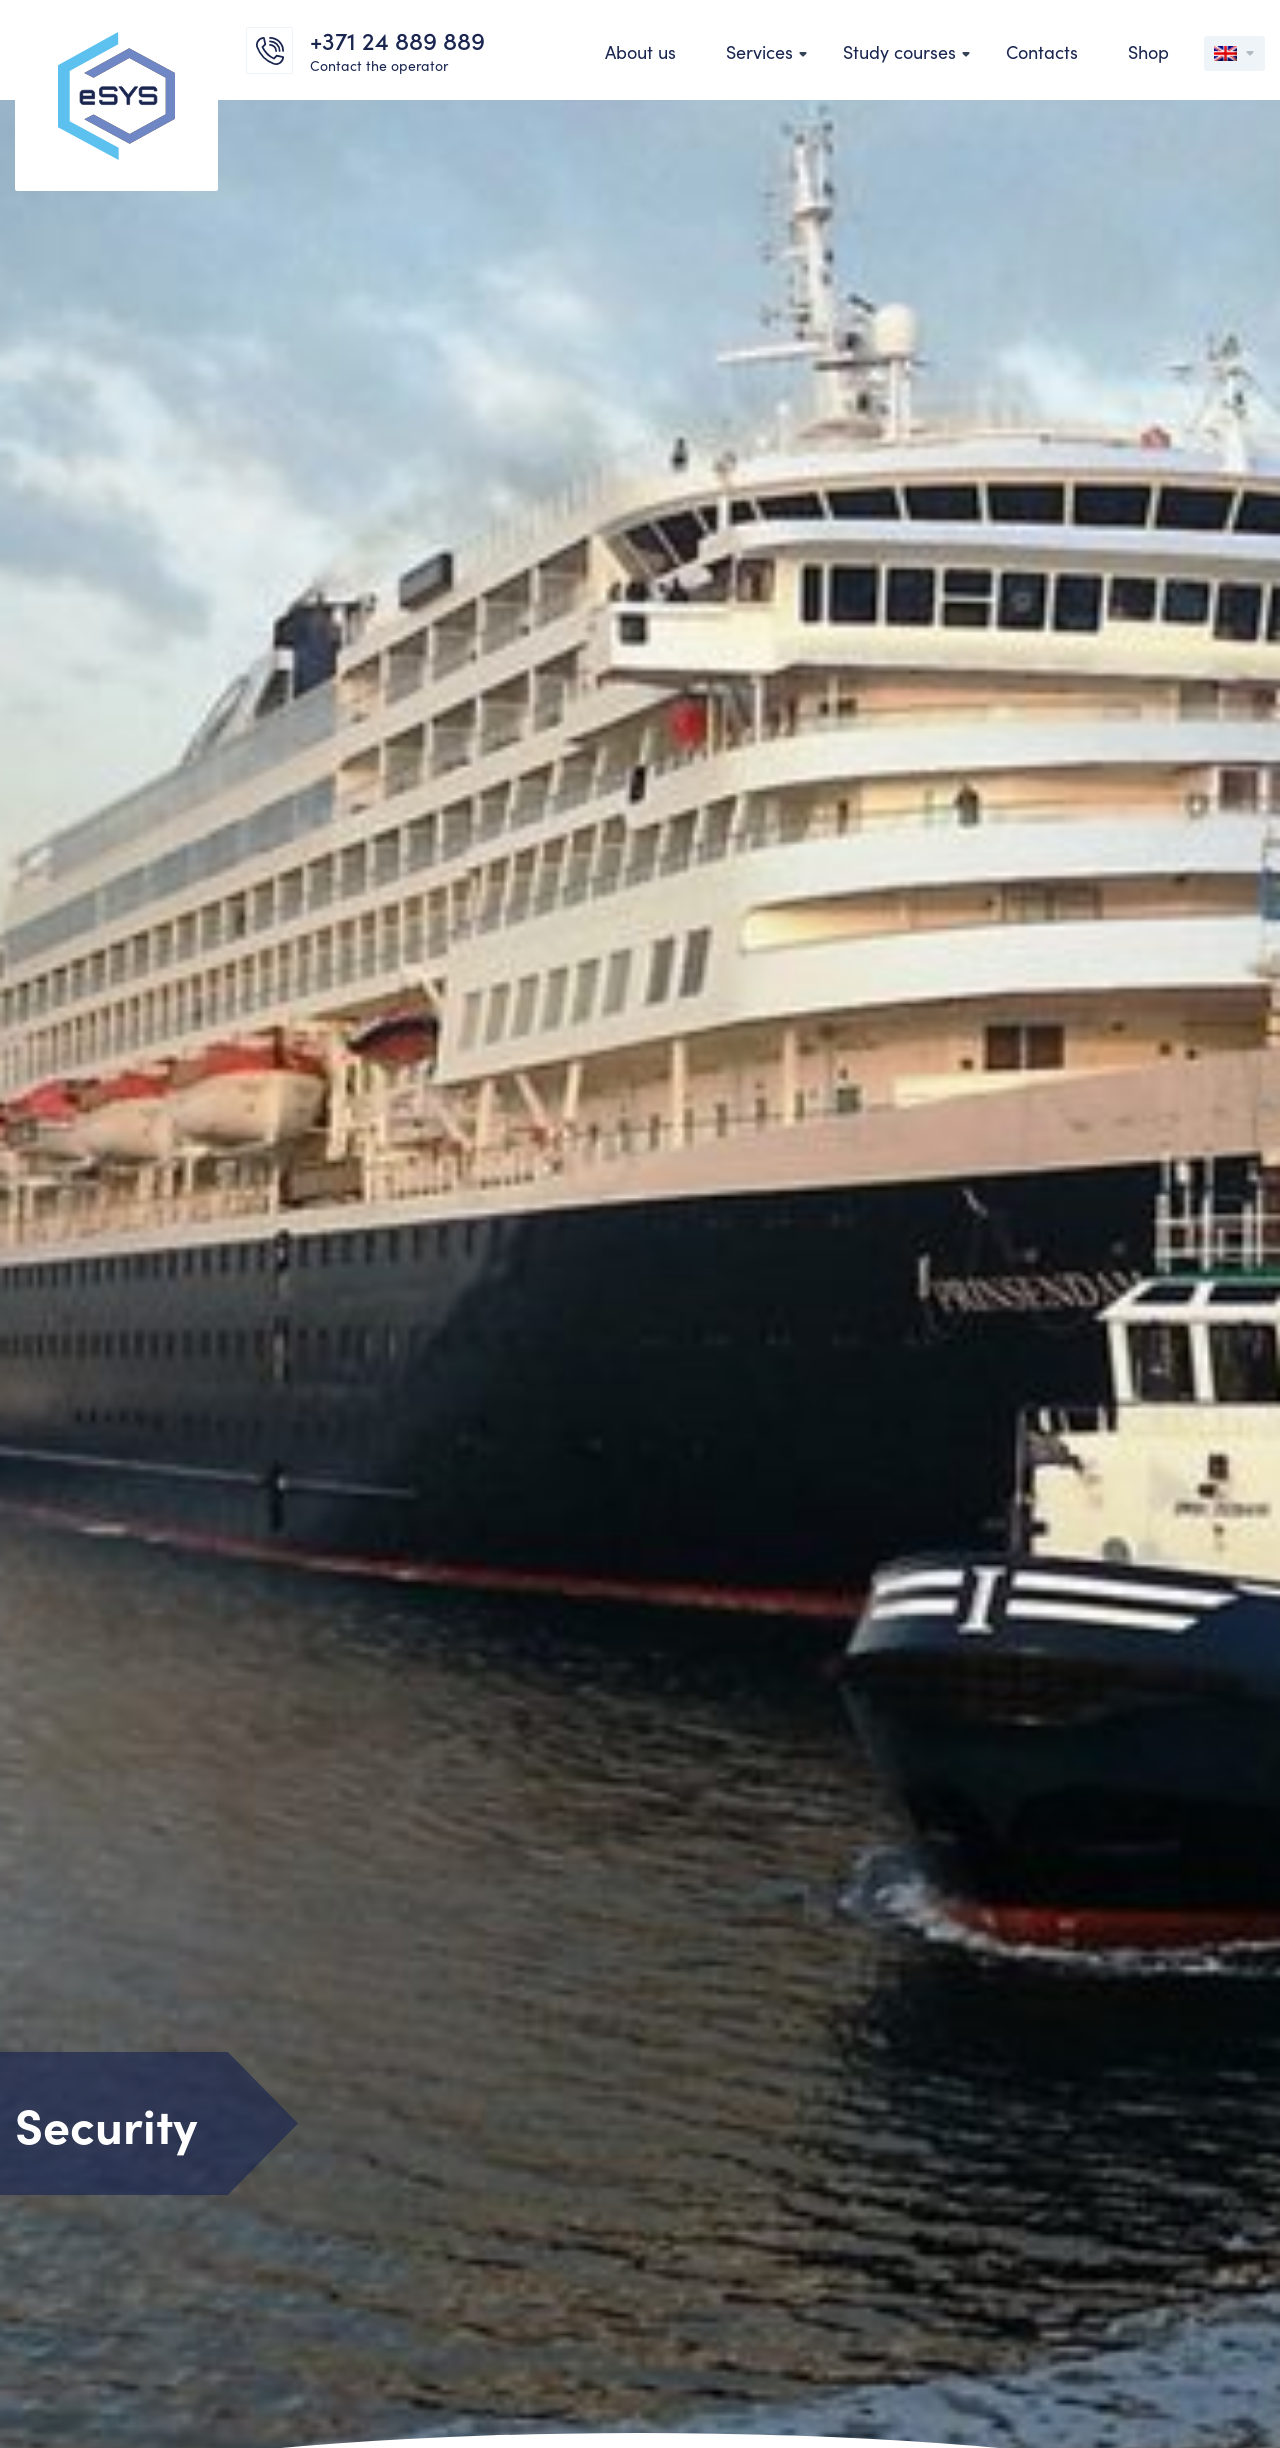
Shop (1148, 51)
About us (640, 51)
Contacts (1042, 51)
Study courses (899, 51)
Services (759, 51)
